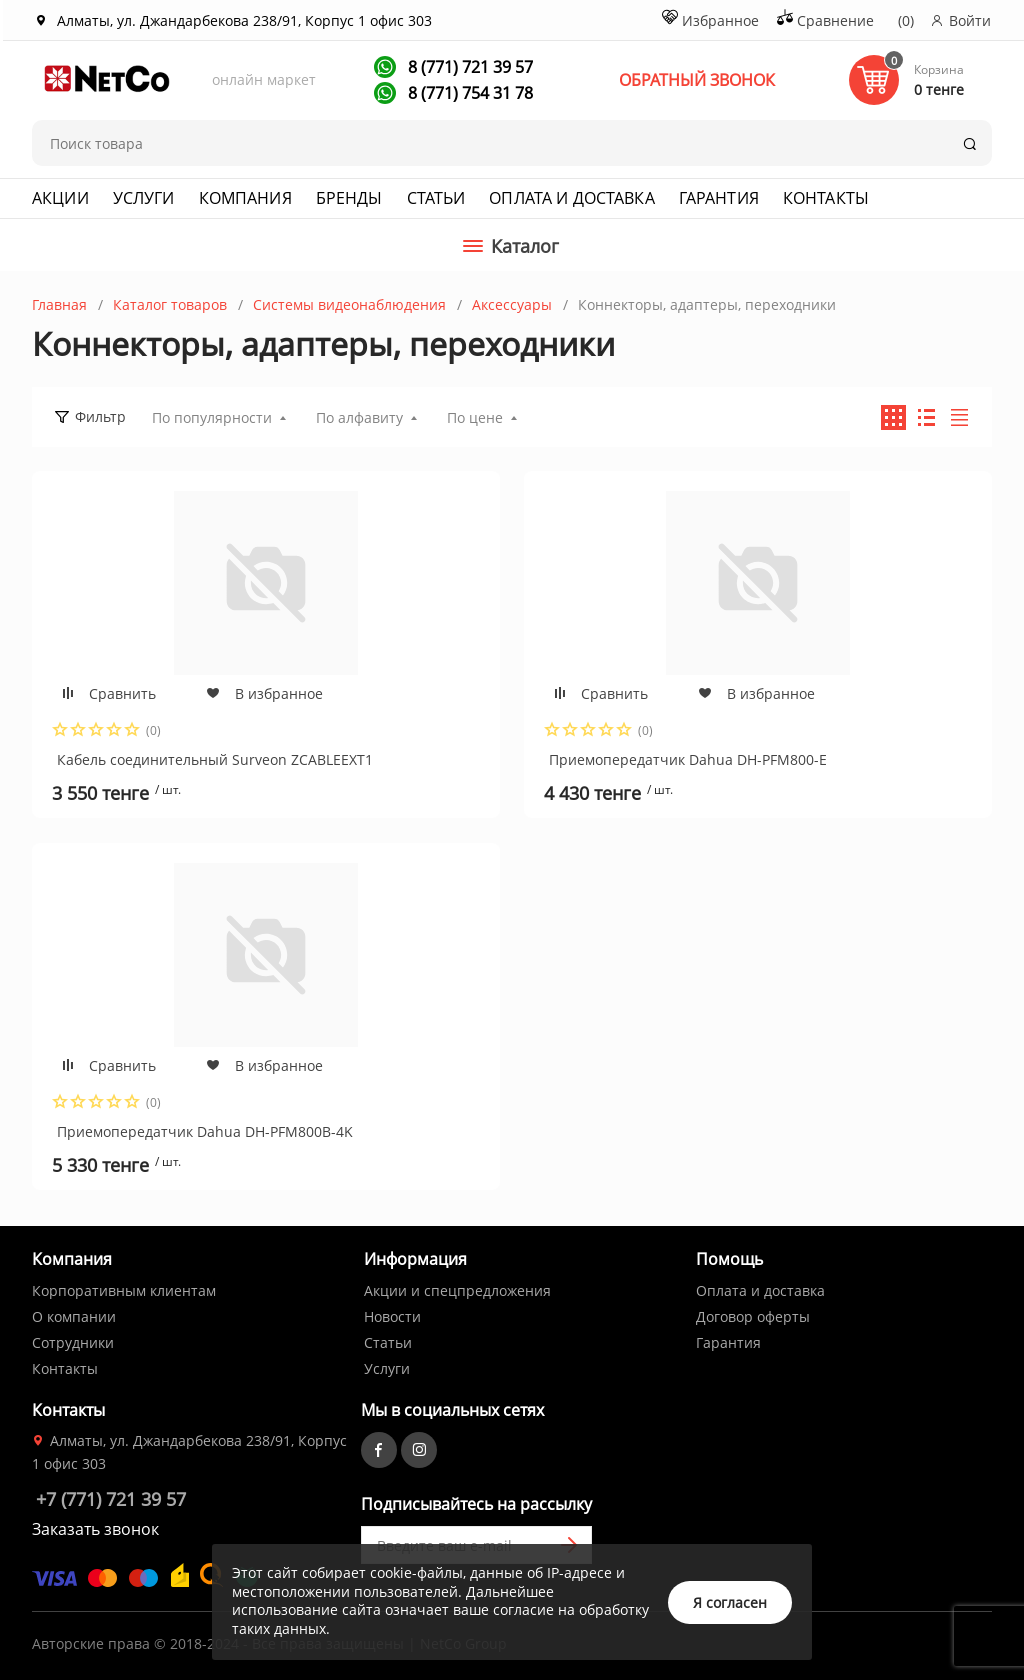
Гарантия (719, 198)
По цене (475, 417)
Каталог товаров (170, 304)
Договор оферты (753, 1316)
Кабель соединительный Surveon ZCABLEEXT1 (215, 759)
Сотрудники (73, 1342)
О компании (74, 1316)
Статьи (436, 198)
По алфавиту (359, 417)
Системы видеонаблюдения (349, 304)
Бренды (349, 198)
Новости (392, 1316)
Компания (245, 198)
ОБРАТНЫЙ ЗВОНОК (697, 80)
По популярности (212, 417)
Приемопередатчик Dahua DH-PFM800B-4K (205, 1131)
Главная (59, 304)
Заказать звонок (95, 1529)
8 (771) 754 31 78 (468, 93)
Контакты (826, 198)
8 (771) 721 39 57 (468, 67)
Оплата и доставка (571, 198)
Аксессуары (512, 304)
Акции (60, 198)
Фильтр (100, 416)
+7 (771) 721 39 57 (111, 1499)
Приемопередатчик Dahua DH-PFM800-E (688, 759)
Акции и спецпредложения (457, 1290)
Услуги (144, 198)
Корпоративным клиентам (124, 1290)
